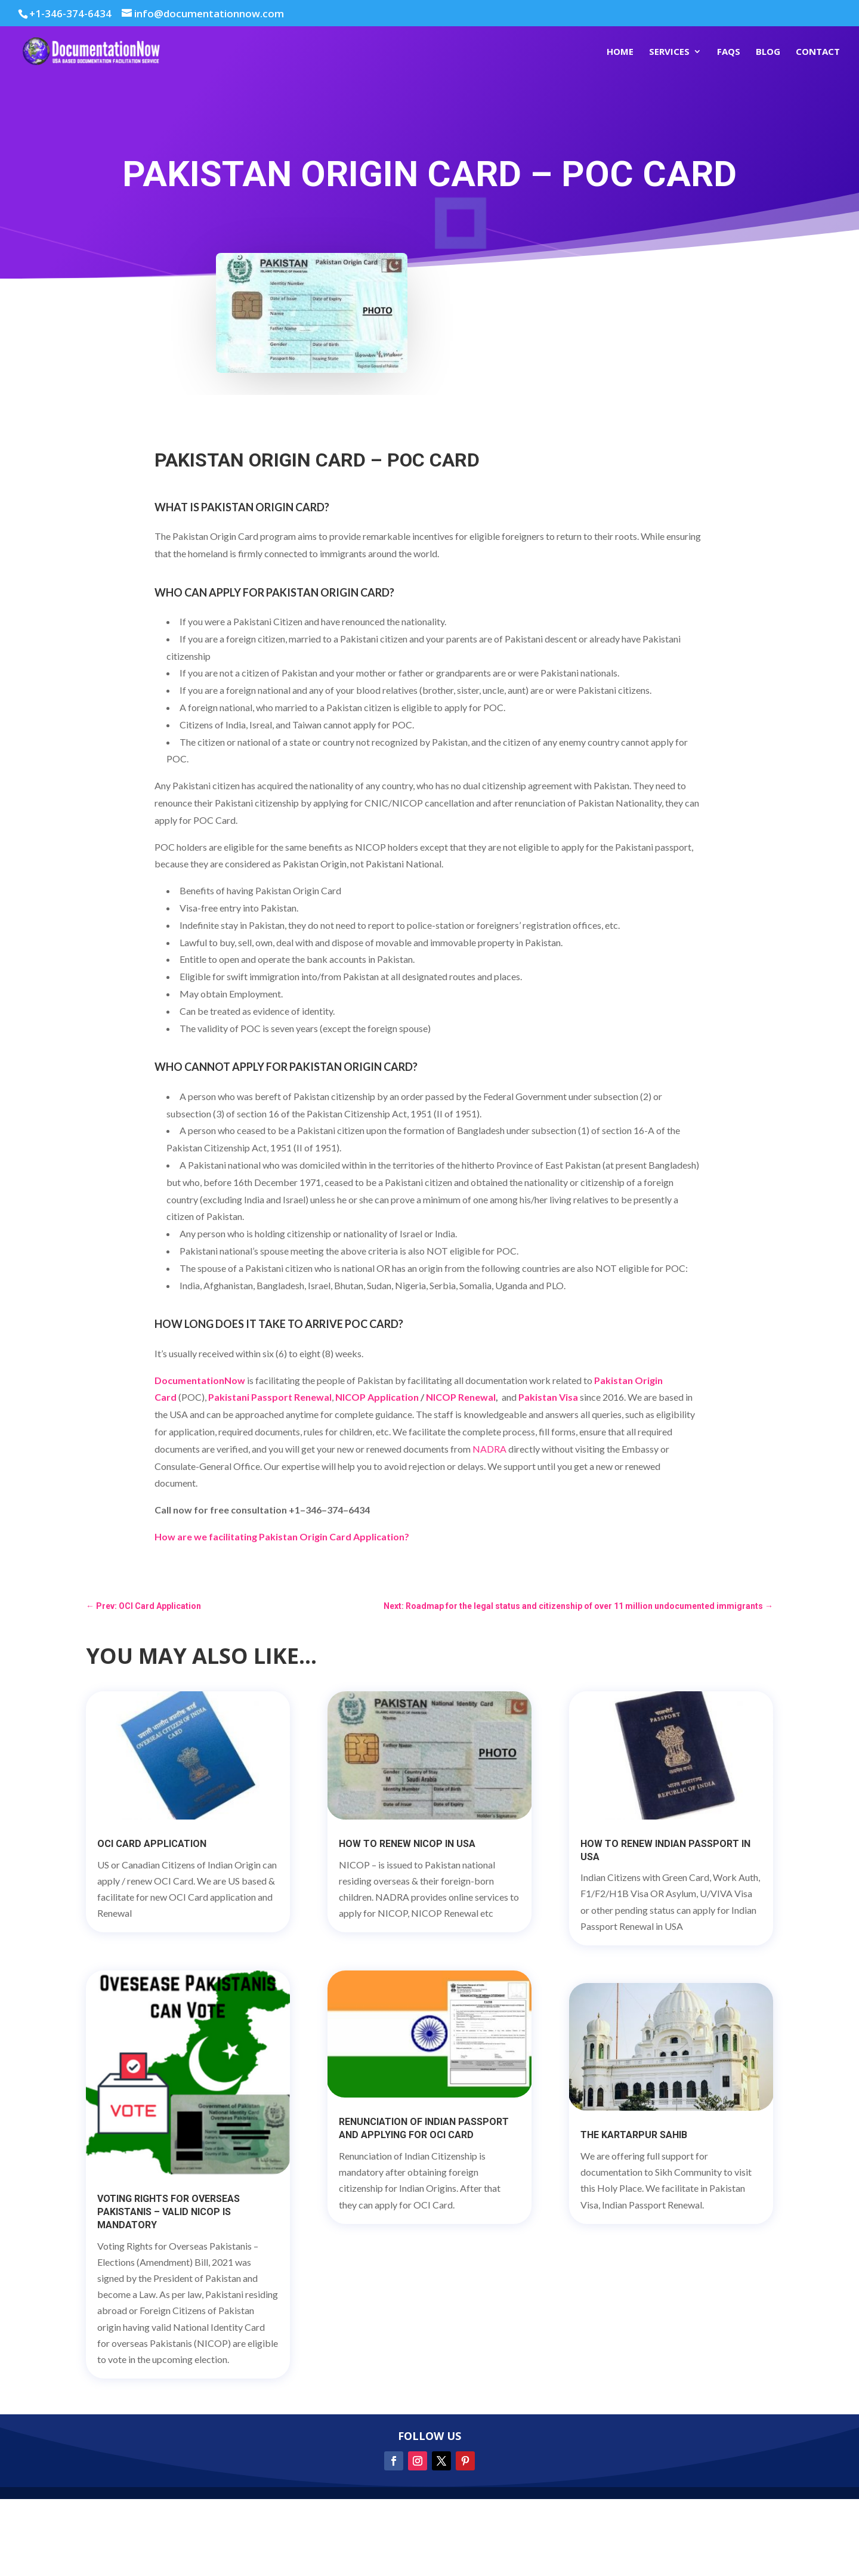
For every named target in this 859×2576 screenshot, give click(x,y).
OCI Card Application (151, 1843)
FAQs (728, 52)
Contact (818, 52)
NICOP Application (377, 1397)
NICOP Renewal (461, 1397)
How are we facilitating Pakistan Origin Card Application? (282, 1536)
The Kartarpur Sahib (633, 2135)
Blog (768, 52)
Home (620, 52)
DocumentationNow (200, 1380)
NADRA (489, 1448)
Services (669, 52)
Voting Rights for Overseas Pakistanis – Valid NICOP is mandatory (168, 2212)
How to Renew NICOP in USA (407, 1843)
